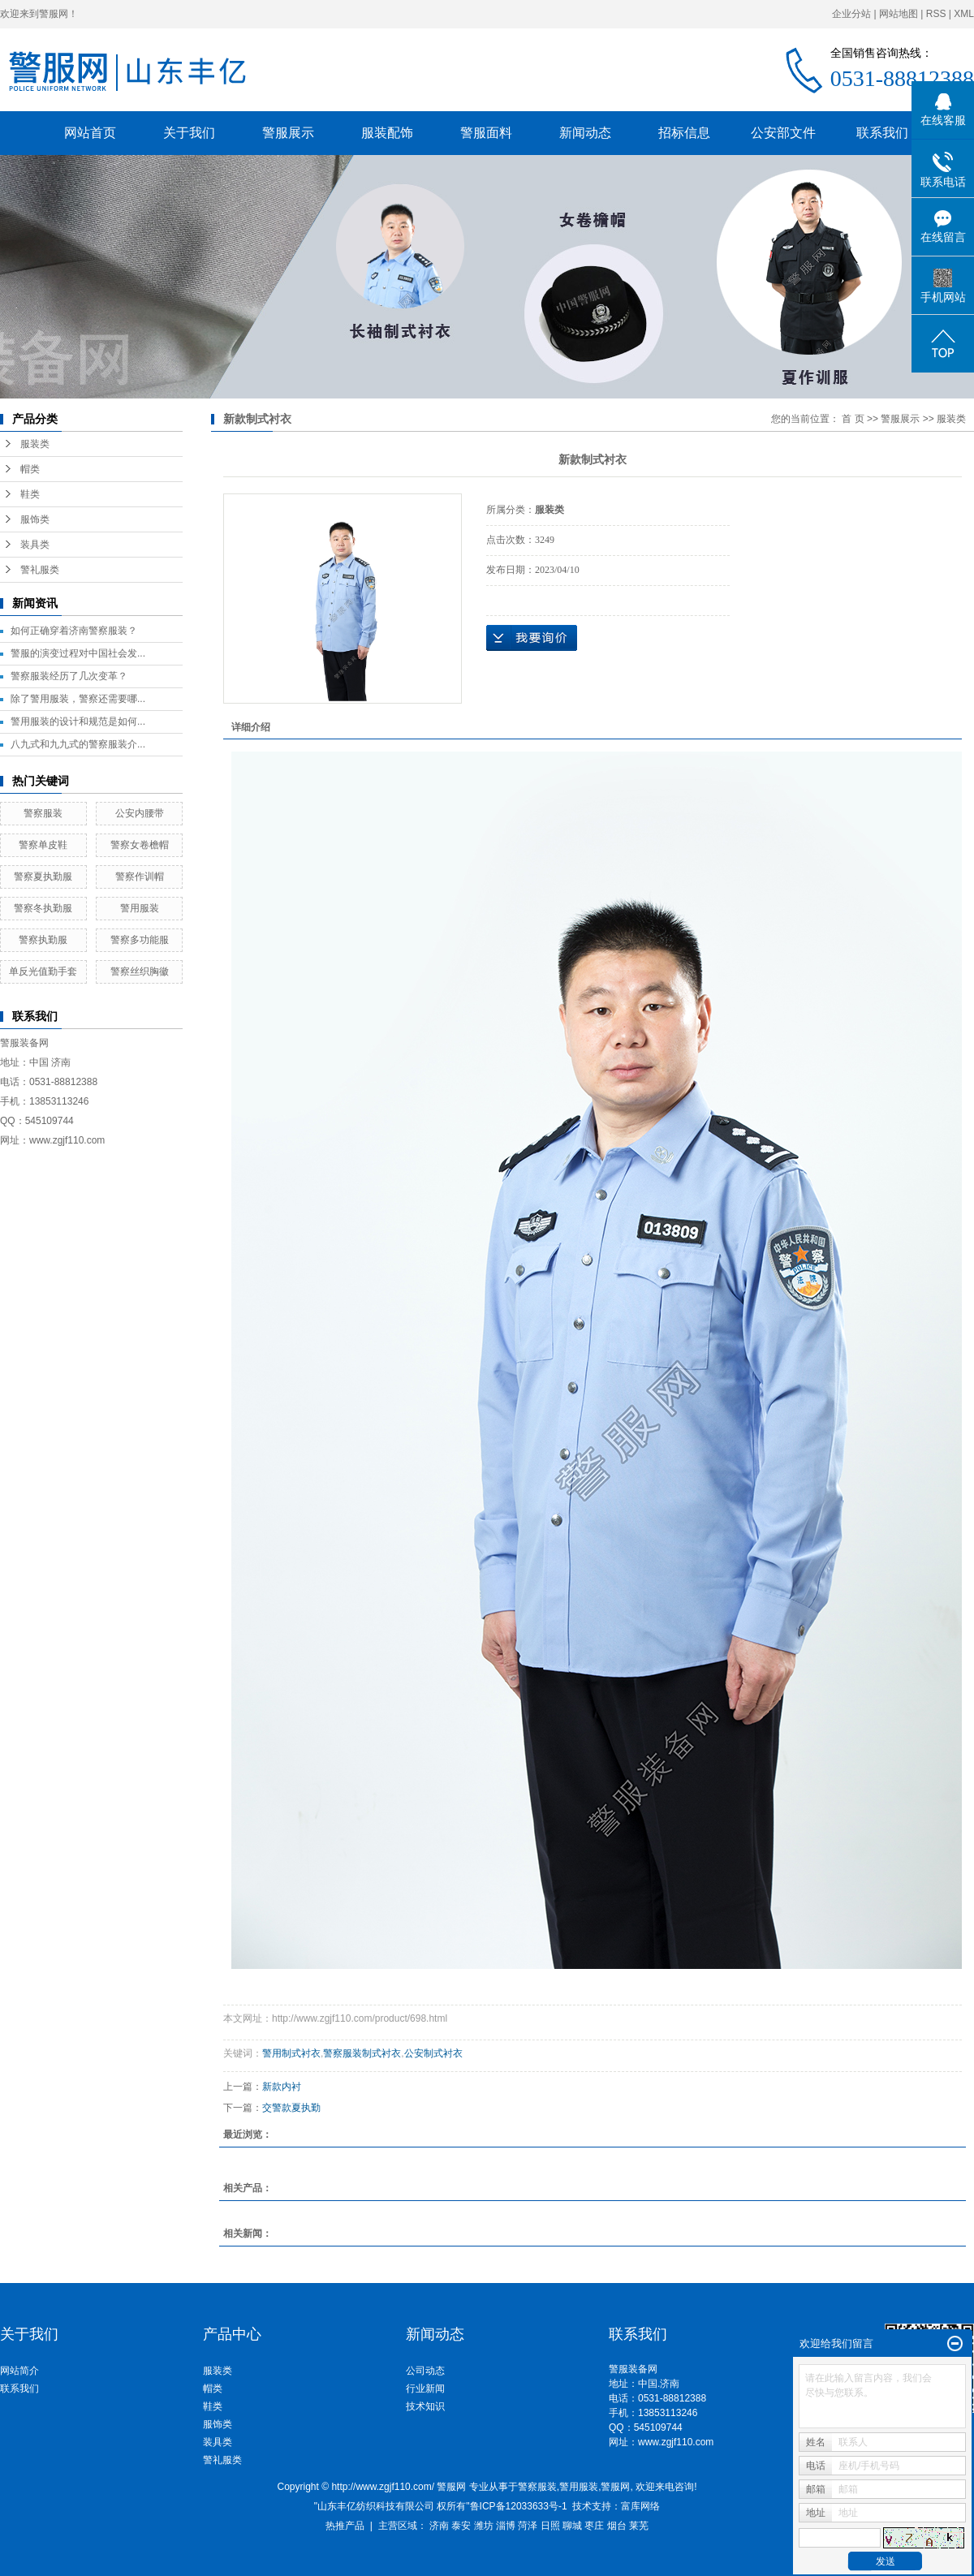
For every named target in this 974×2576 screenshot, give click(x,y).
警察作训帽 (139, 876)
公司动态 (425, 2370)
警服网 (615, 2486)
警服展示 (288, 133)
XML (964, 13)
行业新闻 (425, 2388)
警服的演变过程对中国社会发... (78, 653)
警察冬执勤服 (43, 908)
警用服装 (139, 908)
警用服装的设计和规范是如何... (78, 721)
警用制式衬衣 (291, 2053)
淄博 (505, 2525)
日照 (550, 2525)
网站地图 (898, 13)
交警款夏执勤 (291, 2107)
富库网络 (640, 2506)
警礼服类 (39, 569)
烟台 (617, 2525)
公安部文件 (783, 133)
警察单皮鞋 (43, 845)
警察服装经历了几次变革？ (69, 676)
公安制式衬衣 (433, 2053)
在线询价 (531, 638)
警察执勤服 (43, 940)
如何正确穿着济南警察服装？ (74, 630)
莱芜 (639, 2525)
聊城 (572, 2525)
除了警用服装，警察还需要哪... (78, 698)
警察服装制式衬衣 (362, 2053)
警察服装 (43, 813)
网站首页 (90, 133)
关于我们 (189, 133)
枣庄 (594, 2525)
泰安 (461, 2525)
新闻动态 (585, 133)
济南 (439, 2525)
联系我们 (882, 133)
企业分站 (851, 13)
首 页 (853, 418)
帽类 (30, 469)
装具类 (35, 544)
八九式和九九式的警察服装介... (78, 744)
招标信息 (684, 133)
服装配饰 (387, 133)
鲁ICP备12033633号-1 (518, 2506)
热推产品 (344, 2525)
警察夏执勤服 (43, 876)
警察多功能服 (139, 940)
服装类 (35, 444)
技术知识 (425, 2406)
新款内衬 (281, 2086)
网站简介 (19, 2370)
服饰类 (35, 519)
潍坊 (483, 2525)
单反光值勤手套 (43, 971)
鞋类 (30, 494)
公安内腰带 (139, 813)
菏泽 (527, 2525)
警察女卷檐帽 (139, 845)
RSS (936, 13)
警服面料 (486, 133)
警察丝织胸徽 (139, 971)
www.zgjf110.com (675, 2442)
